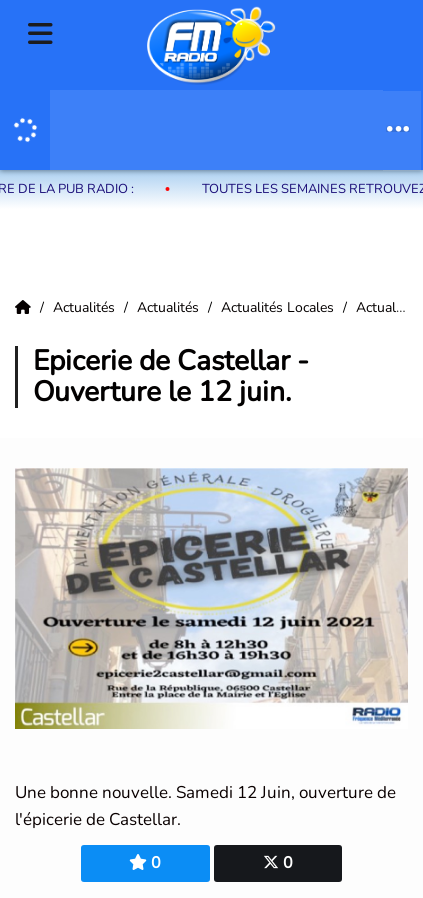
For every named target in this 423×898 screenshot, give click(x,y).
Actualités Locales (279, 307)
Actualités (86, 307)
